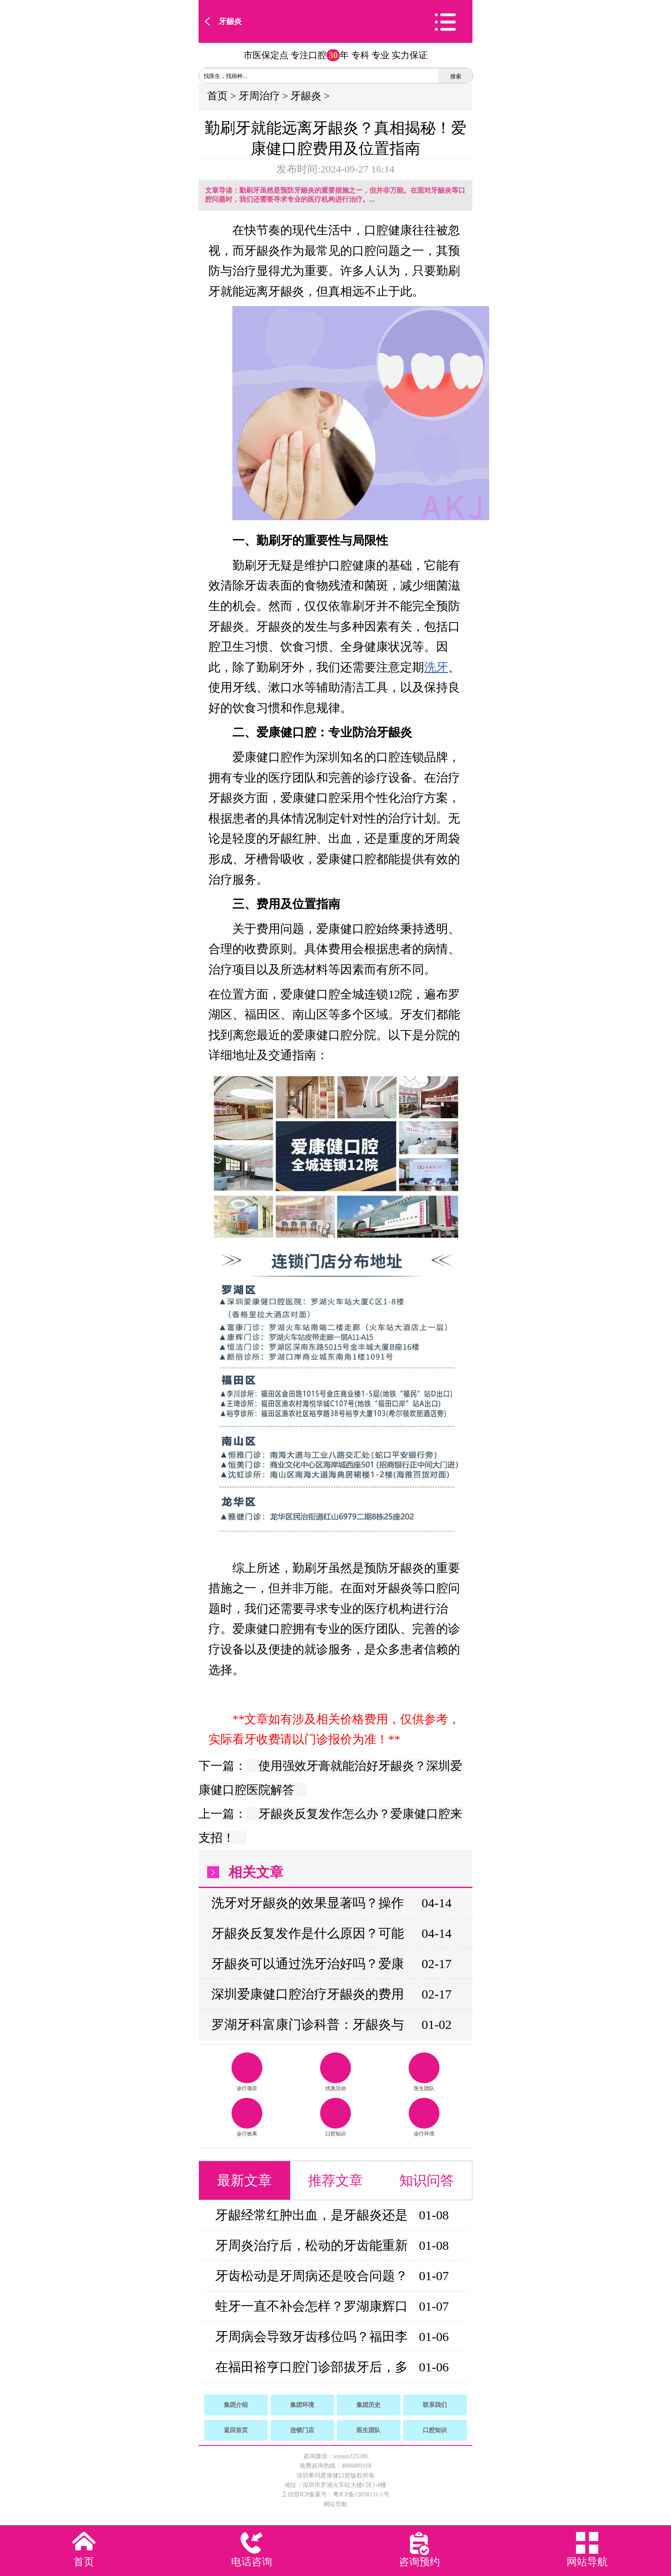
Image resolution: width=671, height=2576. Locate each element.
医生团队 (424, 2071)
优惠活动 (335, 2071)
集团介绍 (236, 2405)
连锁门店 (302, 2430)
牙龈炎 (230, 21)
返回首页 (236, 2430)
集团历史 (368, 2405)
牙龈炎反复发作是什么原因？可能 (307, 1933)
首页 (217, 95)
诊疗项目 (247, 2071)
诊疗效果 (247, 2117)
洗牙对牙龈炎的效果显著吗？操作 (307, 1903)
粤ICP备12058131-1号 (361, 2494)
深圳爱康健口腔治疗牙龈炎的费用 (307, 1994)
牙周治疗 (259, 95)
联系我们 (435, 2405)
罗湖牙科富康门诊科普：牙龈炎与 (307, 2024)
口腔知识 (335, 2117)
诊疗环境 (424, 2117)
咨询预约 (419, 2561)
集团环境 (302, 2405)
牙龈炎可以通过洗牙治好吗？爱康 (307, 1964)
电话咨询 (251, 2561)
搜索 (455, 76)
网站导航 (335, 2504)
